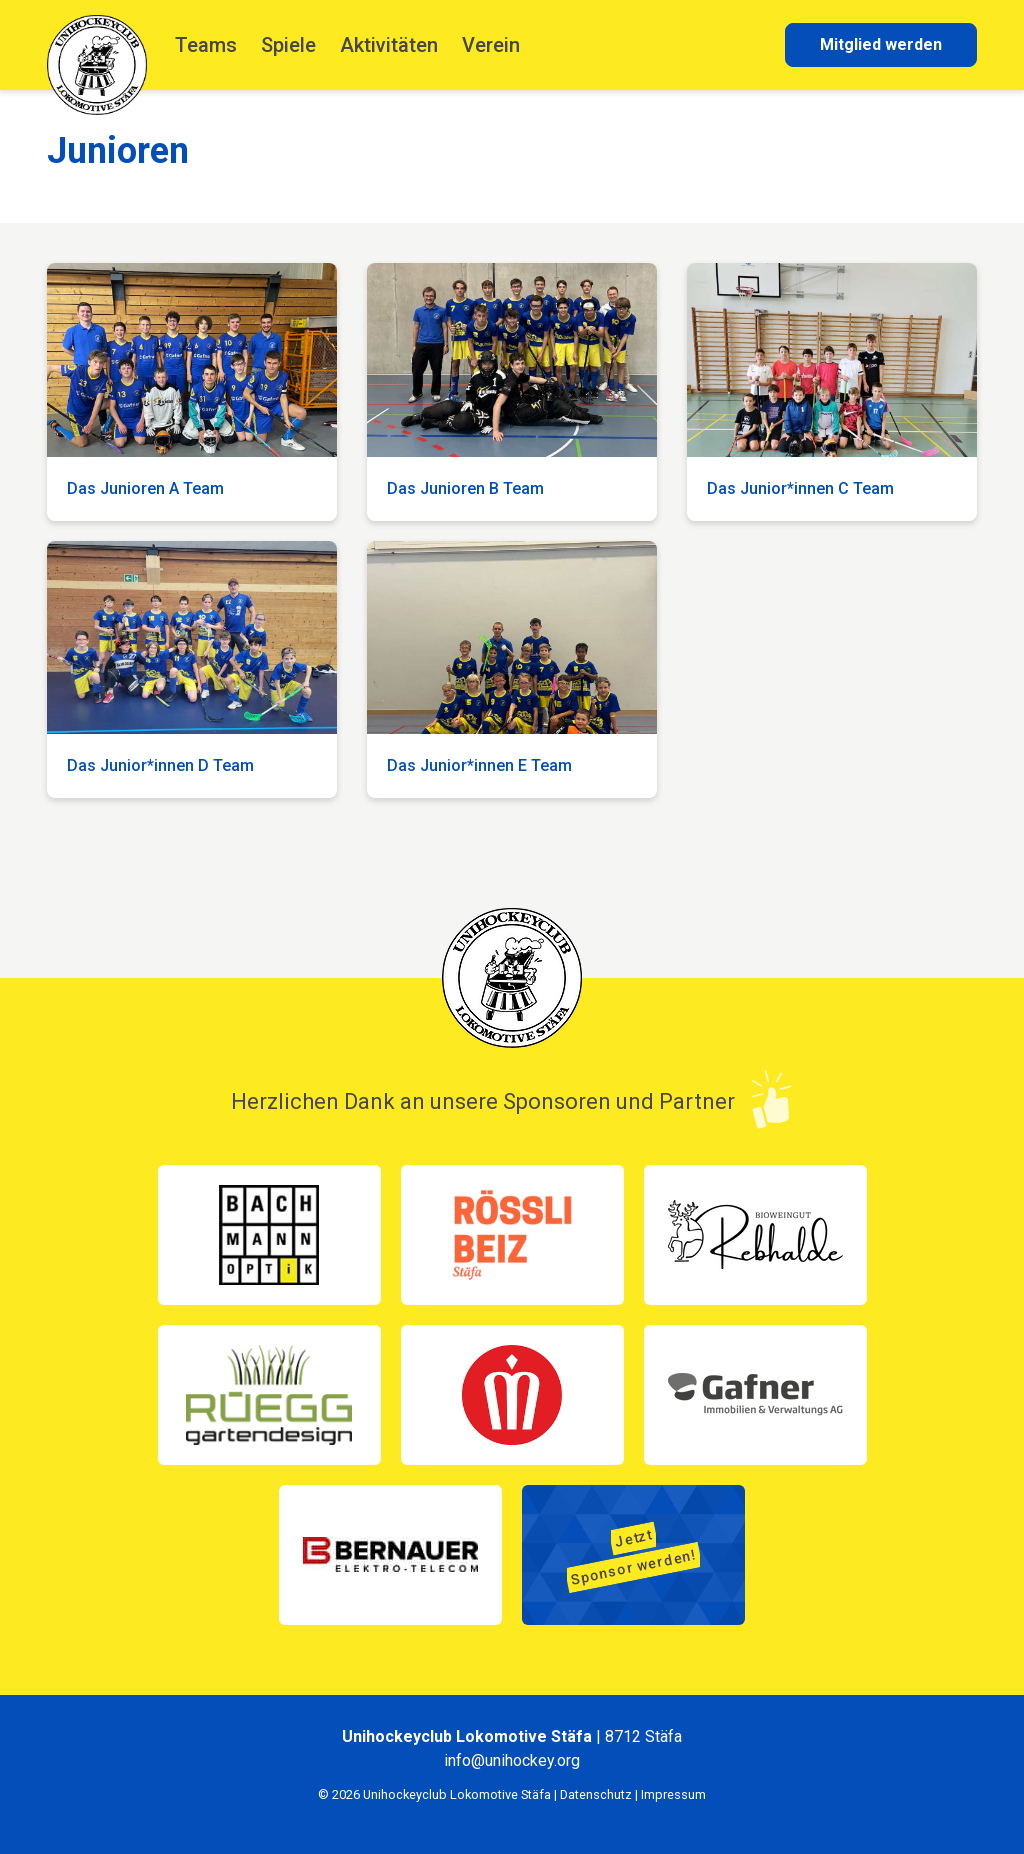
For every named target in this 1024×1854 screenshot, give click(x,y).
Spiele (288, 45)
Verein (491, 45)
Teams (206, 45)
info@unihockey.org (512, 1760)
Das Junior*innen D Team (160, 765)
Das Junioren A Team (145, 488)
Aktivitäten (389, 45)
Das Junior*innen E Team (479, 765)
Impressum (673, 1794)
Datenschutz (596, 1794)
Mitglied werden (881, 44)
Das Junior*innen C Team (800, 488)
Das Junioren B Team (465, 488)
